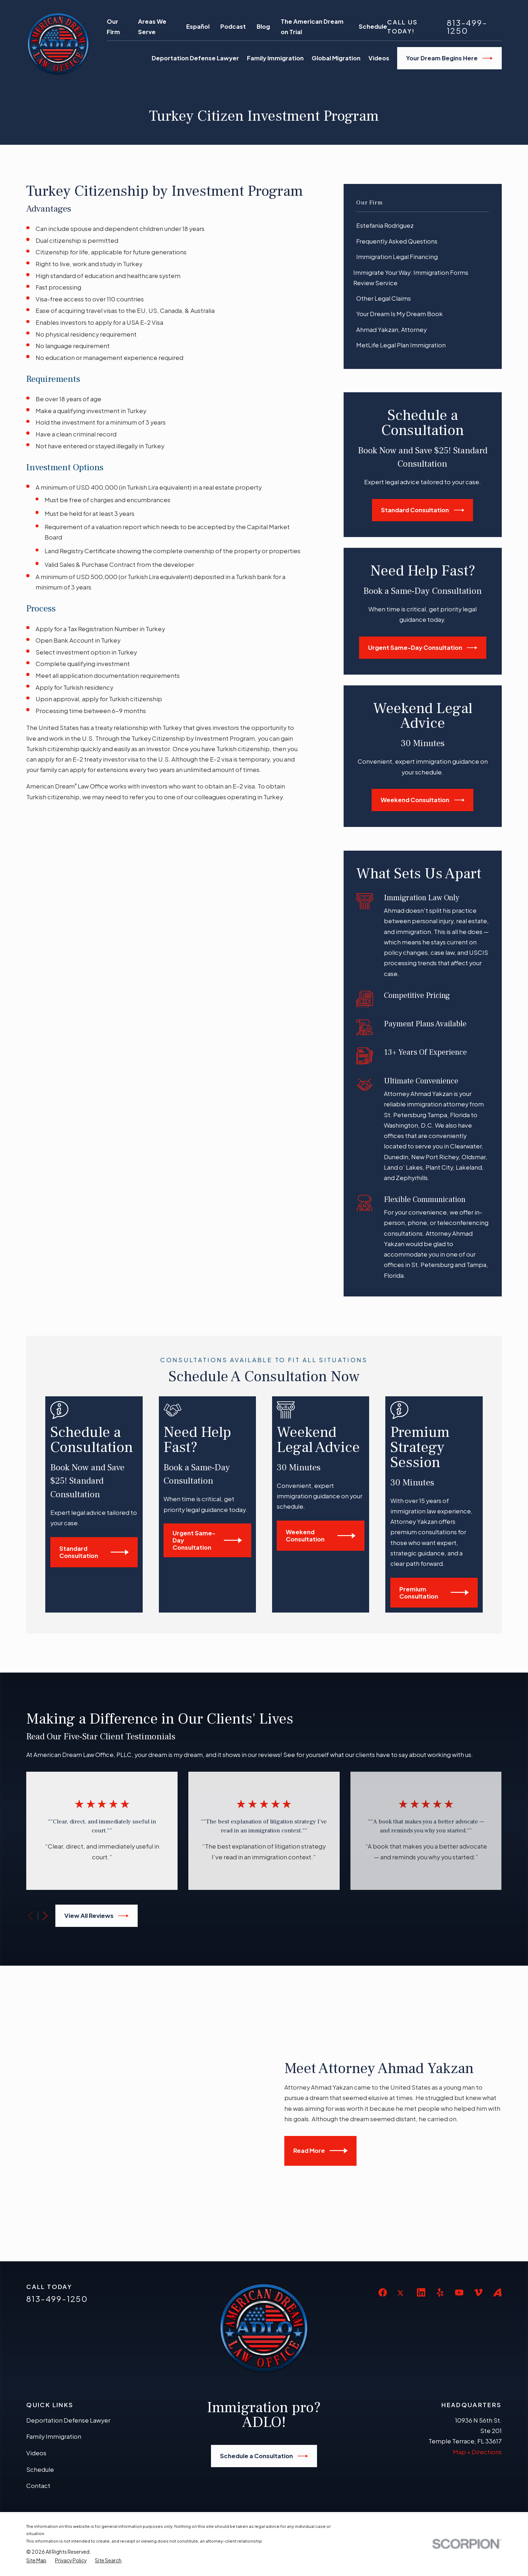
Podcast (233, 26)
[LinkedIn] (421, 2179)
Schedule (373, 26)
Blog (263, 26)
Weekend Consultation (422, 800)
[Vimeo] (478, 2179)
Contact (38, 2373)
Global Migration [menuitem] (336, 58)
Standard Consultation (422, 510)
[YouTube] (459, 2179)
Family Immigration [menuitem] (275, 58)
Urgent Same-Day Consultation (422, 648)
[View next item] (45, 1915)
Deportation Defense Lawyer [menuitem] (195, 58)
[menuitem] (422, 225)
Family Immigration (53, 2324)
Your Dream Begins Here (449, 58)
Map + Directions (477, 2339)
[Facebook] (382, 2179)
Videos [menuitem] (378, 58)
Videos (36, 2340)
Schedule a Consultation (264, 2343)
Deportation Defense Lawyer (68, 2307)
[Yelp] (440, 2179)
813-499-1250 (467, 27)
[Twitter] (402, 2186)
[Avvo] (497, 2179)
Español (198, 26)
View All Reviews (96, 1916)
